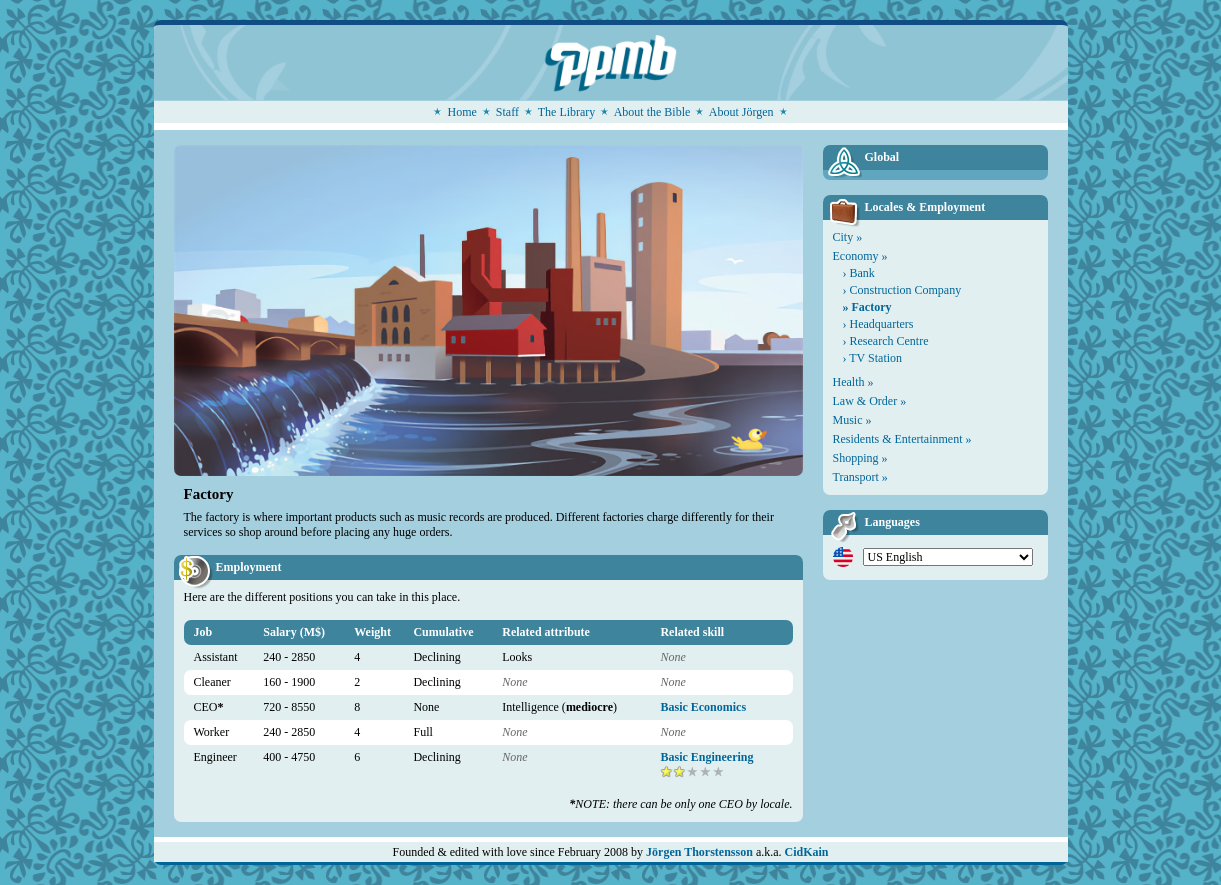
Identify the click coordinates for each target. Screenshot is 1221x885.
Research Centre (889, 341)
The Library (567, 112)
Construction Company (906, 290)
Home (461, 112)
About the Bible (652, 112)
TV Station (875, 358)
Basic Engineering (706, 757)
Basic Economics (703, 707)
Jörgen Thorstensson (699, 852)
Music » (852, 420)
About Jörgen (741, 112)
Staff (507, 112)
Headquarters (882, 324)
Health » (853, 382)
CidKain (807, 852)
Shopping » (860, 458)
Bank (862, 273)
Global (882, 157)
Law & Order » (870, 401)
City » (848, 237)
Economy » (860, 256)
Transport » (860, 477)
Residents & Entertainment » (902, 439)
